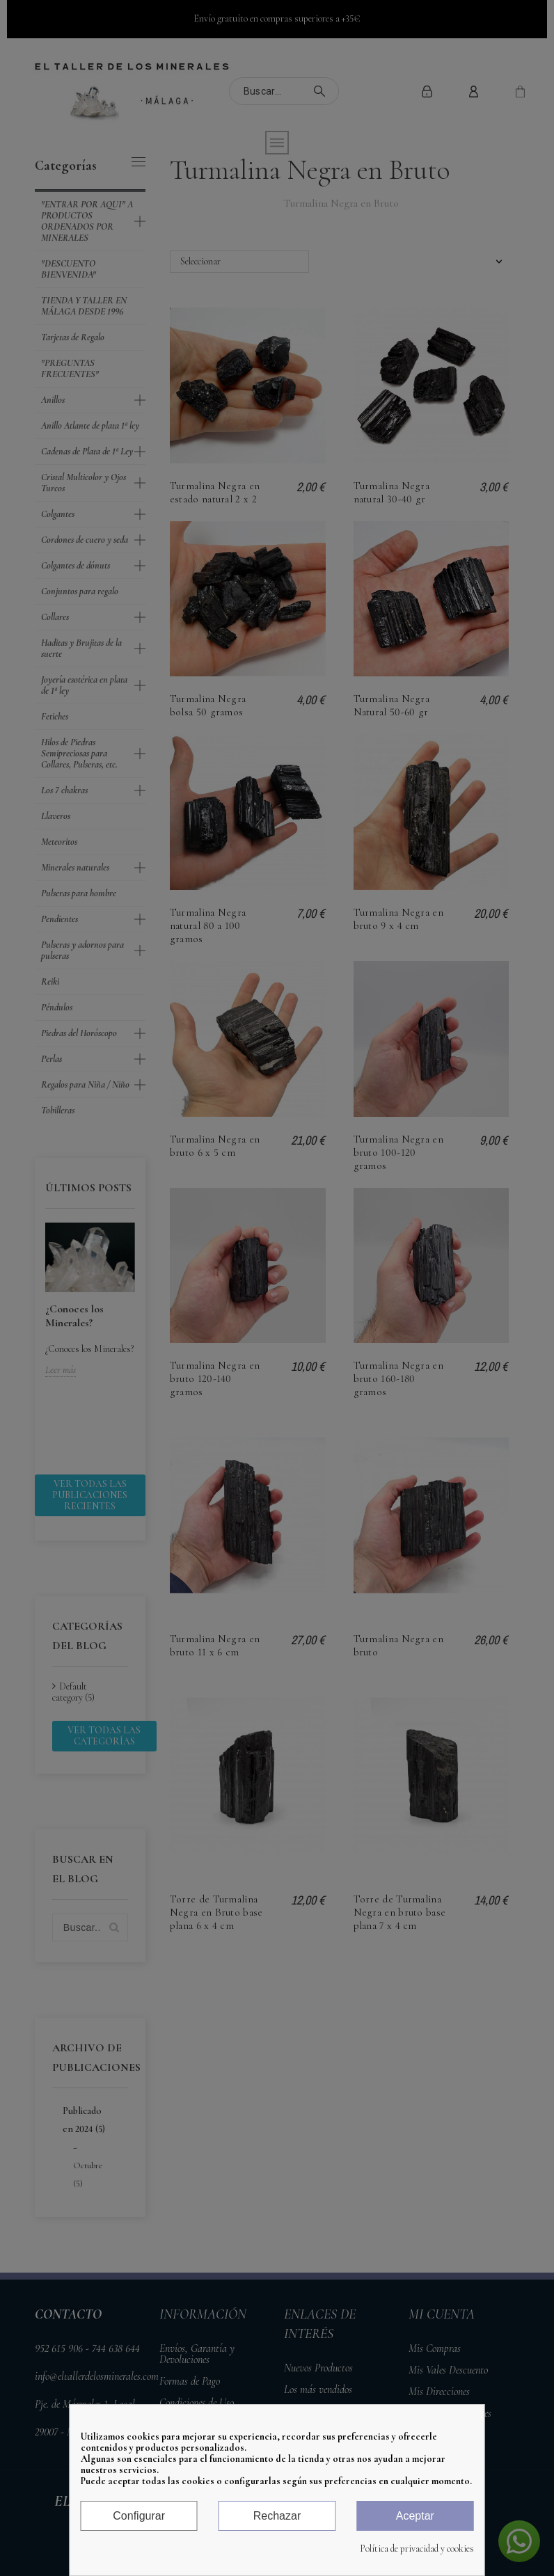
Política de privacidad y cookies (417, 2548)
